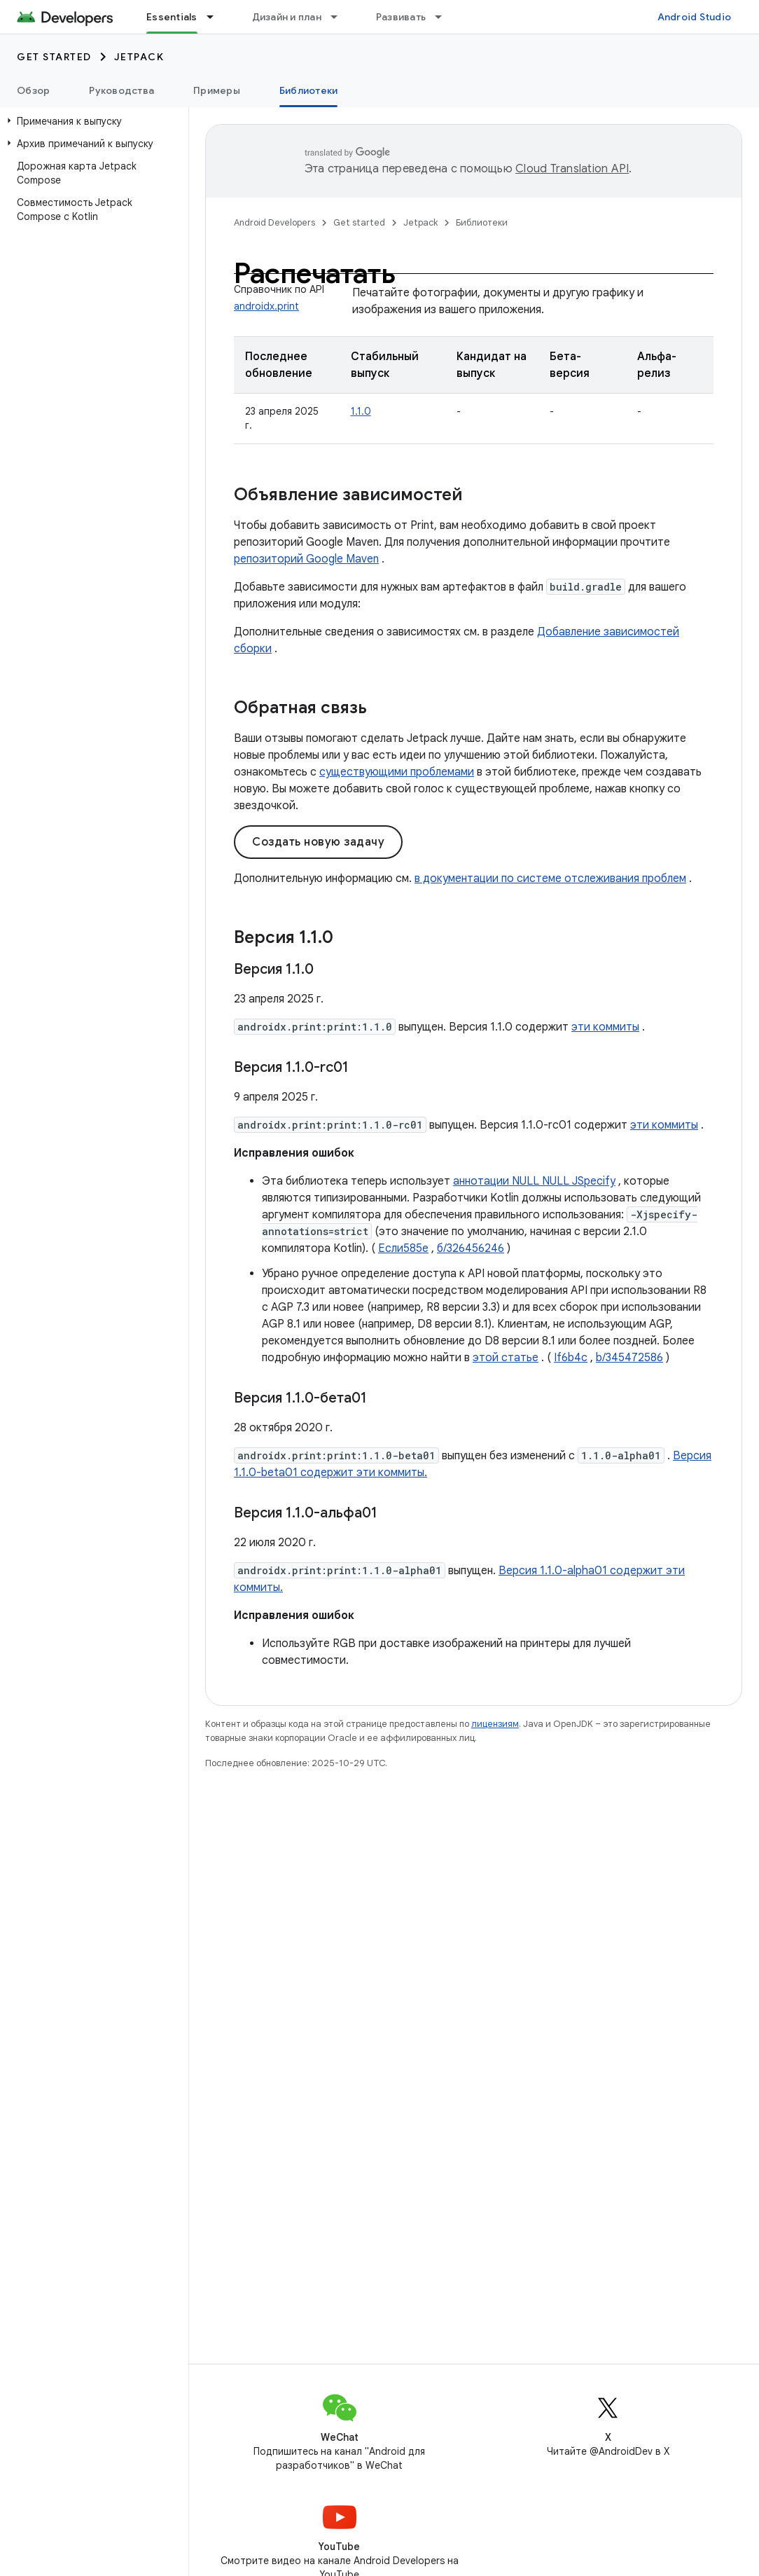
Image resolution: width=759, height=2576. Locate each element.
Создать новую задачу (318, 842)
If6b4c (570, 1358)
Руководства (121, 90)
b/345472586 (629, 1358)
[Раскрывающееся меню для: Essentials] (216, 17)
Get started (54, 56)
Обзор (33, 90)
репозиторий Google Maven (306, 559)
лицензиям (495, 1724)
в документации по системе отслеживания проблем (550, 879)
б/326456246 (470, 1248)
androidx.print (266, 306)
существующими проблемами (396, 772)
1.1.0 (361, 411)
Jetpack (139, 56)
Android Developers (274, 222)
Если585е (403, 1248)
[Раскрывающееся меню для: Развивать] (445, 17)
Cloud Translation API (572, 169)
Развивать (401, 17)
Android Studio (694, 17)
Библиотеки (482, 222)
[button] (91, 121)
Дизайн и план (286, 17)
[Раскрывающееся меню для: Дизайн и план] (340, 17)
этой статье (505, 1358)
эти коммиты (605, 1027)
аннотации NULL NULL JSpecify (534, 1181)
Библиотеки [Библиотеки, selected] (308, 90)
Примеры (216, 90)
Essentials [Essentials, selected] (171, 17)
